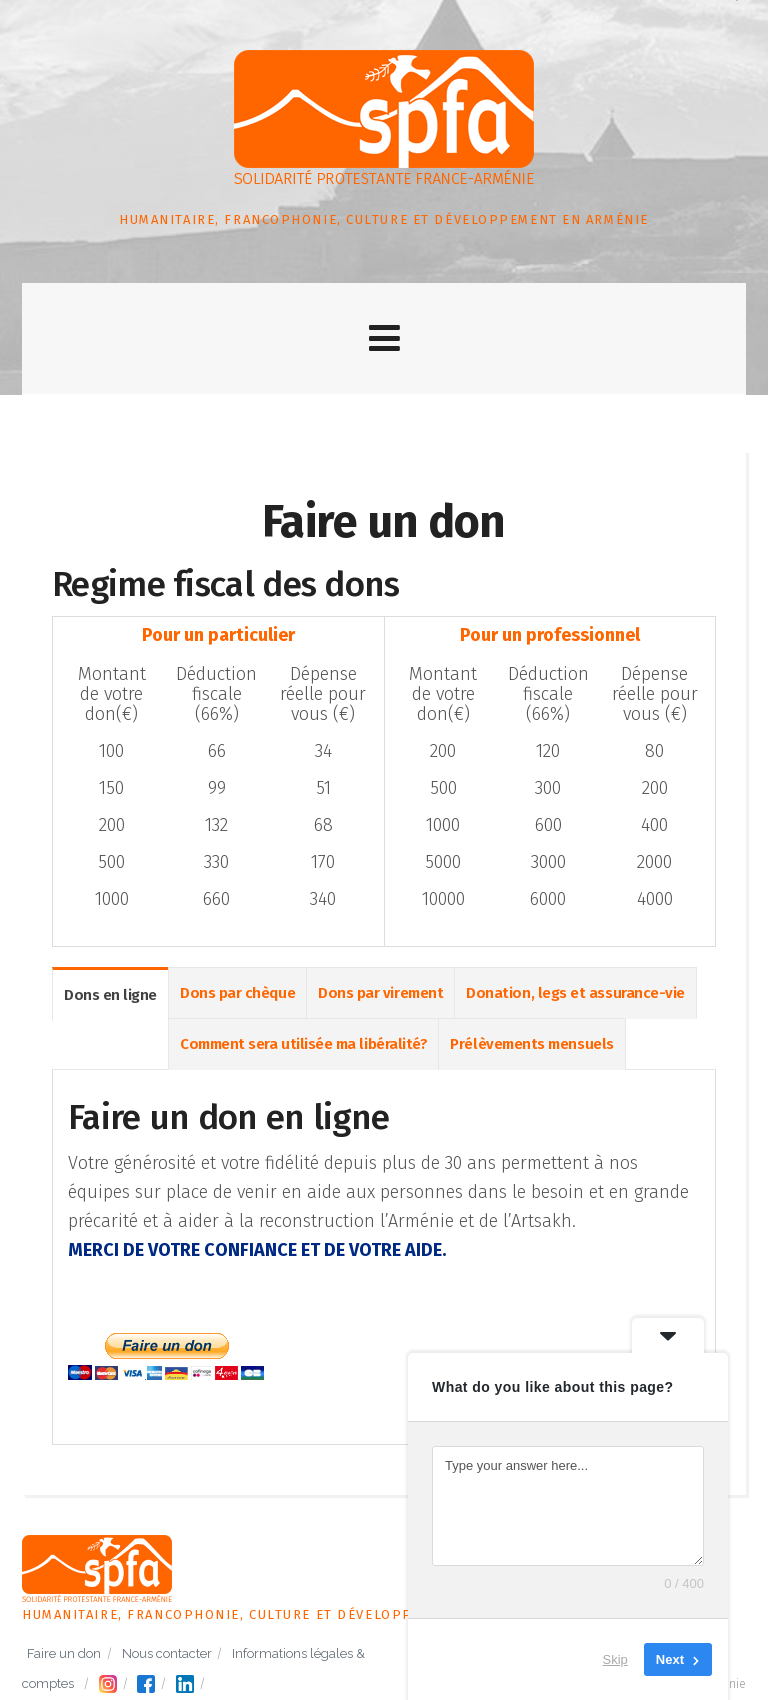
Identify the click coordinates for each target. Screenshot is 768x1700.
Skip (615, 1659)
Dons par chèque (237, 994)
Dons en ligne (110, 996)
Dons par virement (380, 994)
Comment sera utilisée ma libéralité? (303, 1045)
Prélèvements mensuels (531, 1045)
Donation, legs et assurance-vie (575, 994)
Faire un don (64, 1654)
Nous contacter (167, 1654)
